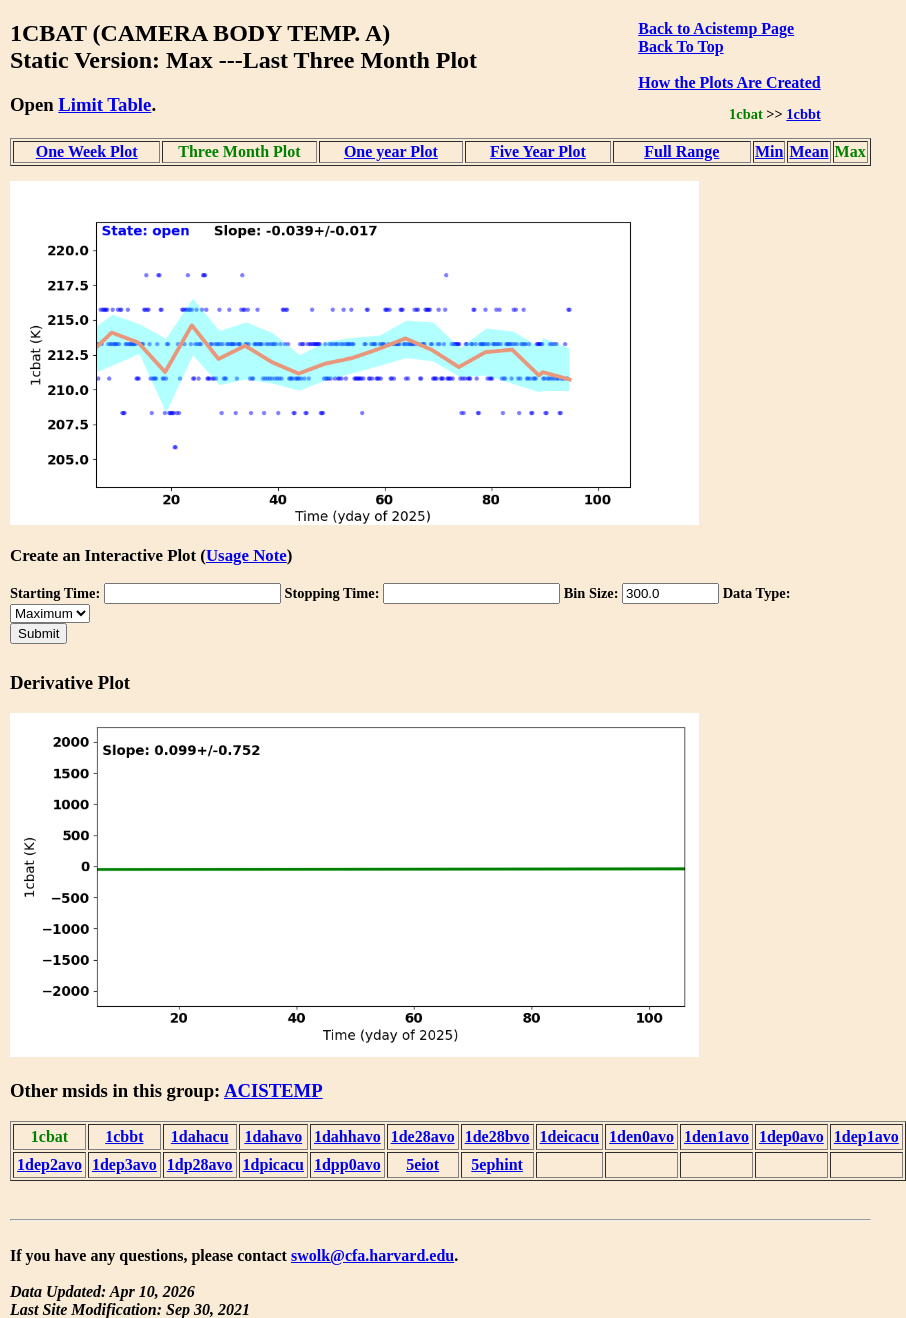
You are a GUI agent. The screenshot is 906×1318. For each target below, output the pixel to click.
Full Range (681, 151)
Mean (808, 151)
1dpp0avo (347, 1164)
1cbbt (803, 114)
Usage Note (246, 555)
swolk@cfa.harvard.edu (372, 1255)
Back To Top (680, 46)
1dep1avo (866, 1136)
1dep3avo (124, 1164)
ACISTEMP (273, 1090)
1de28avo (423, 1136)
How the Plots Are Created (729, 82)
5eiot (422, 1164)
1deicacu (570, 1136)
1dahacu (200, 1136)
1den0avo (641, 1136)
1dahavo (273, 1136)
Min (769, 151)
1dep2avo (49, 1164)
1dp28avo (200, 1164)
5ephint (497, 1164)
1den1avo (716, 1136)
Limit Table (104, 104)
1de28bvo (497, 1136)
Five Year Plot (538, 151)
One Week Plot (87, 151)
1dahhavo (347, 1136)
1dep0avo (791, 1136)
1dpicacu (273, 1164)
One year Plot (391, 151)
